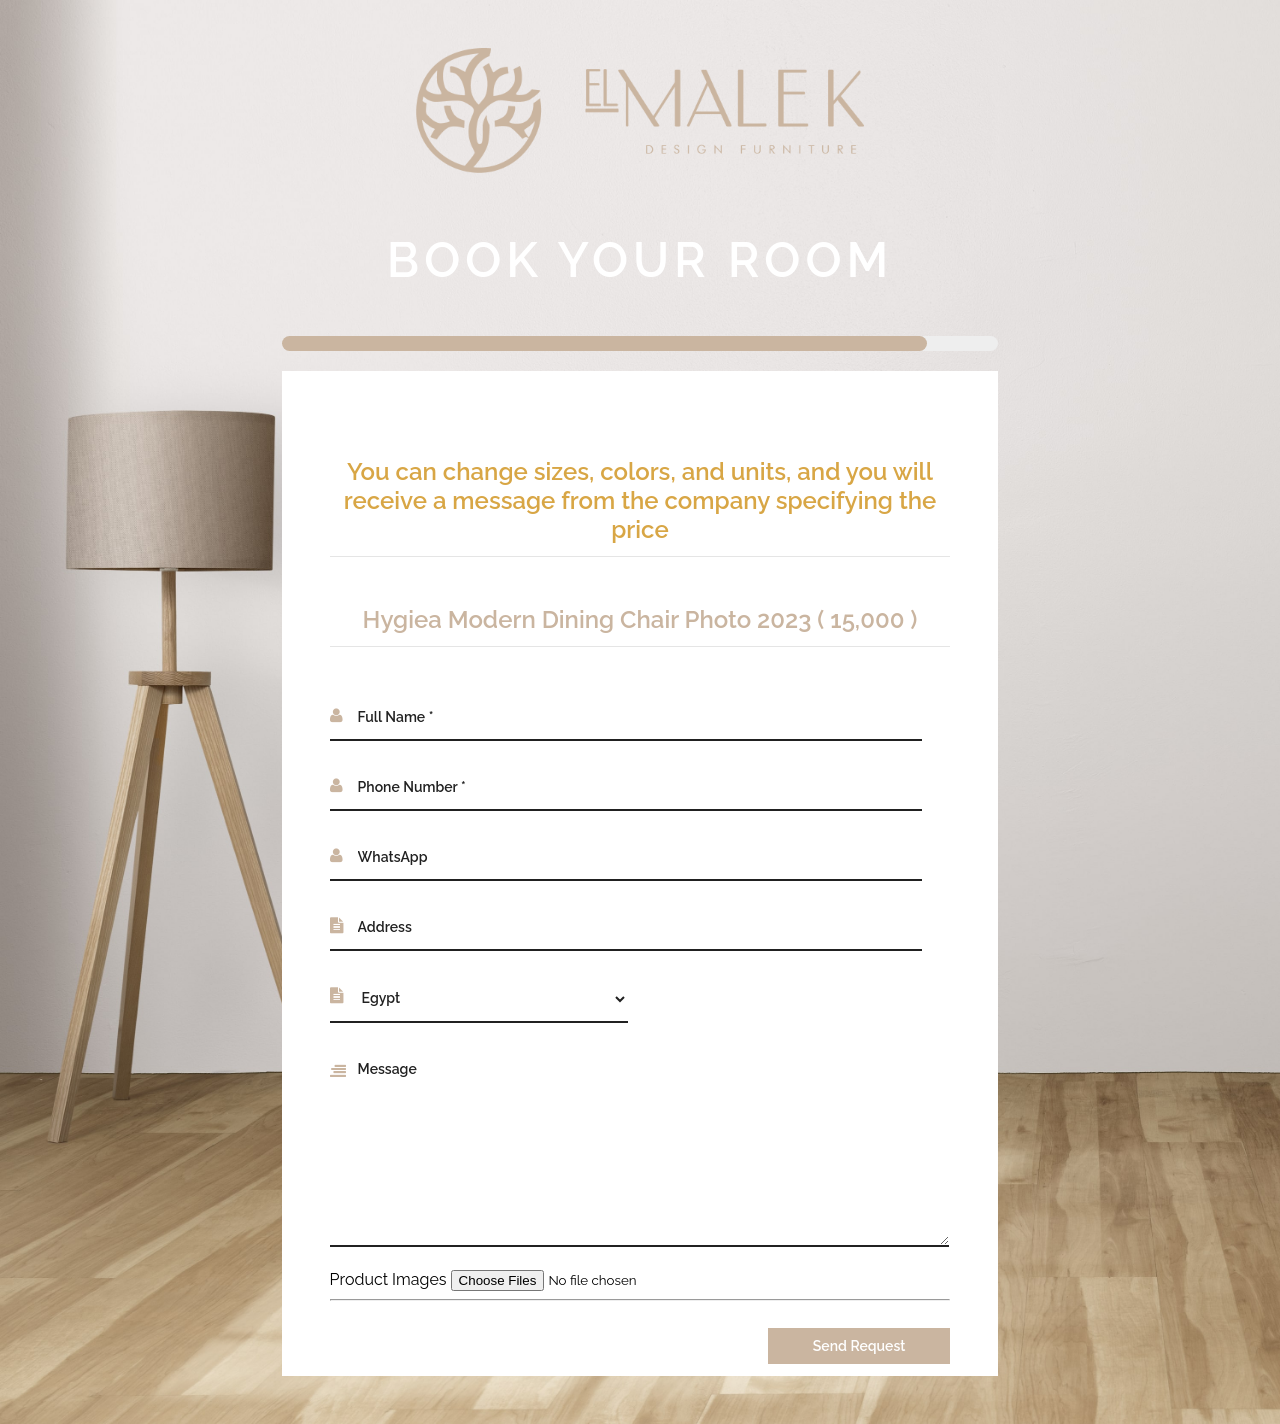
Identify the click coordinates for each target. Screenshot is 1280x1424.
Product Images (388, 1279)
